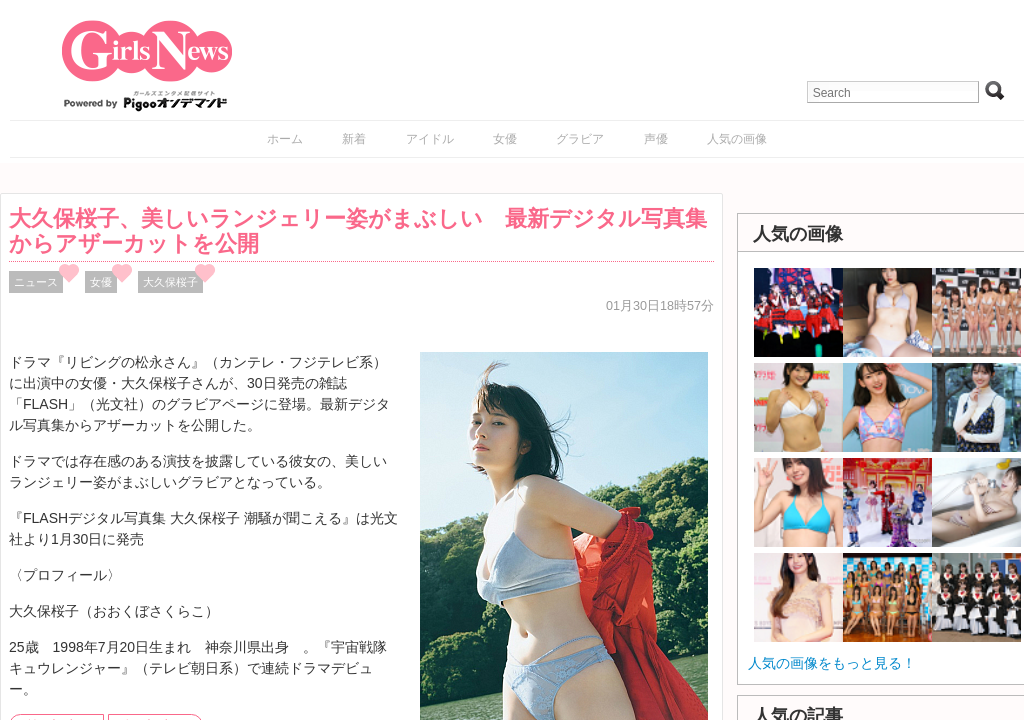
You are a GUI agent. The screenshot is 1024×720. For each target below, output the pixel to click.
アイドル (430, 139)
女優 (505, 139)
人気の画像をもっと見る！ (832, 663)
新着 (354, 139)
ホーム (285, 139)
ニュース (36, 282)
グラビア (580, 139)
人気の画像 (737, 139)
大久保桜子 (170, 282)
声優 (656, 139)
